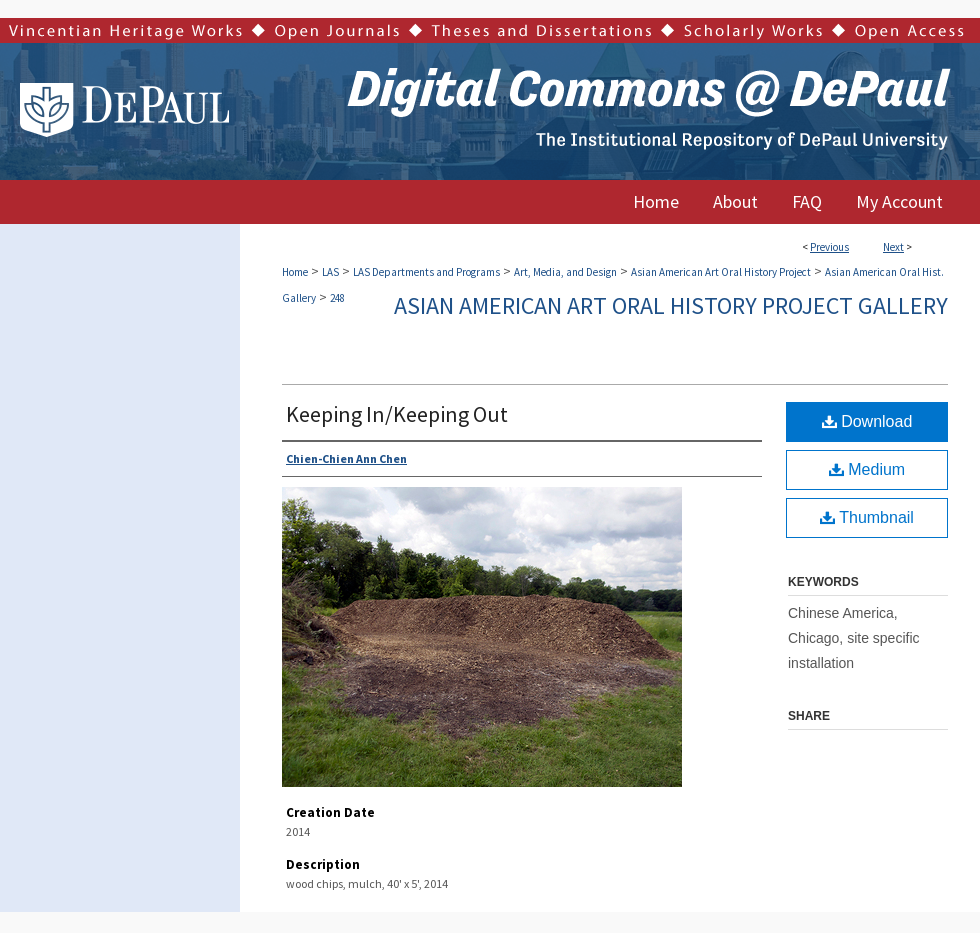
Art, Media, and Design (565, 272)
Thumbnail (867, 517)
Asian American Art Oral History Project (721, 272)
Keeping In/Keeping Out (397, 414)
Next (893, 247)
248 (337, 298)
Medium (867, 469)
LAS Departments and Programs (426, 272)
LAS (330, 272)
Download (867, 421)
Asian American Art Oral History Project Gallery (671, 305)
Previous (829, 247)
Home (295, 272)
